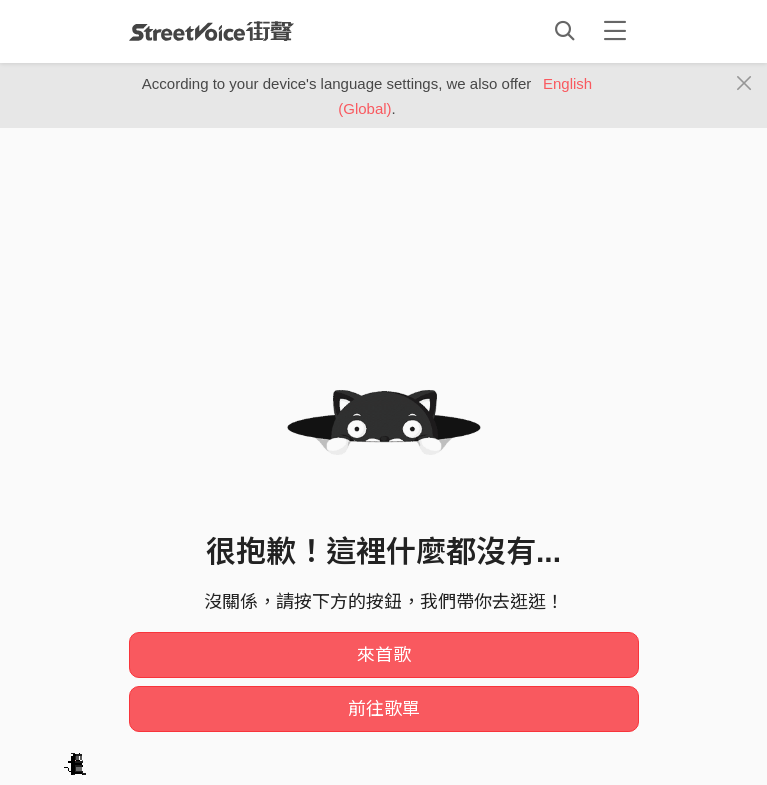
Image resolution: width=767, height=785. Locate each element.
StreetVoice (211, 31)
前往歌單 (384, 709)
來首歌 (384, 655)
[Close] (744, 84)
